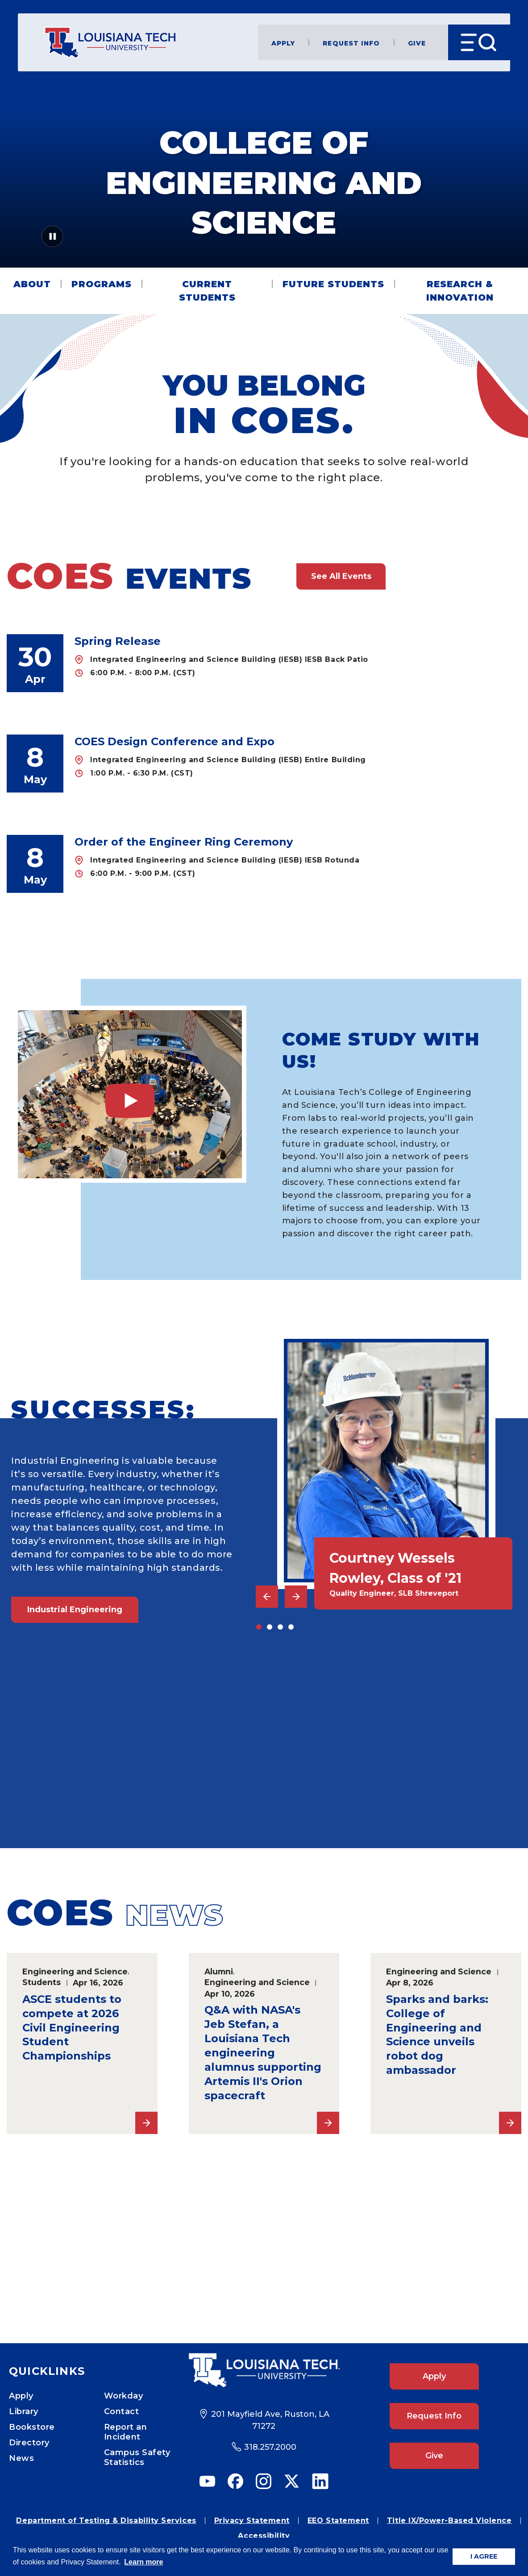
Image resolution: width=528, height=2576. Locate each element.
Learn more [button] (143, 2562)
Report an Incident (125, 2432)
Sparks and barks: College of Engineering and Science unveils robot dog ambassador (437, 2035)
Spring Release (118, 641)
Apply (283, 42)
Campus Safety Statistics (137, 2457)
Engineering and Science (75, 1971)
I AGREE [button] (483, 2556)
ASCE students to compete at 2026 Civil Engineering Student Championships (71, 2028)
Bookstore (32, 2427)
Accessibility (264, 2535)
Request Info (351, 42)
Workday (123, 2396)
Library (23, 2411)
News (21, 2458)
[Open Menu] (479, 42)
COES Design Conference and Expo (174, 741)
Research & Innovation (460, 291)
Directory (29, 2443)
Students (41, 1982)
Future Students (333, 284)
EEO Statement (338, 2520)
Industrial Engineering (74, 1609)
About (32, 284)
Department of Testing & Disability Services (106, 2520)
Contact (121, 2411)
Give (417, 42)
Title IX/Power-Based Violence (449, 2520)
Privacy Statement (252, 2520)
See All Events (341, 576)
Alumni (218, 1971)
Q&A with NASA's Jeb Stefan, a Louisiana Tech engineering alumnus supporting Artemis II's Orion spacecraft (262, 2052)
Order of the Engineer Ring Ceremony (184, 841)
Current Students (207, 291)
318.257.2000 (270, 2447)
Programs (101, 284)
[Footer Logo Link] (264, 2370)
